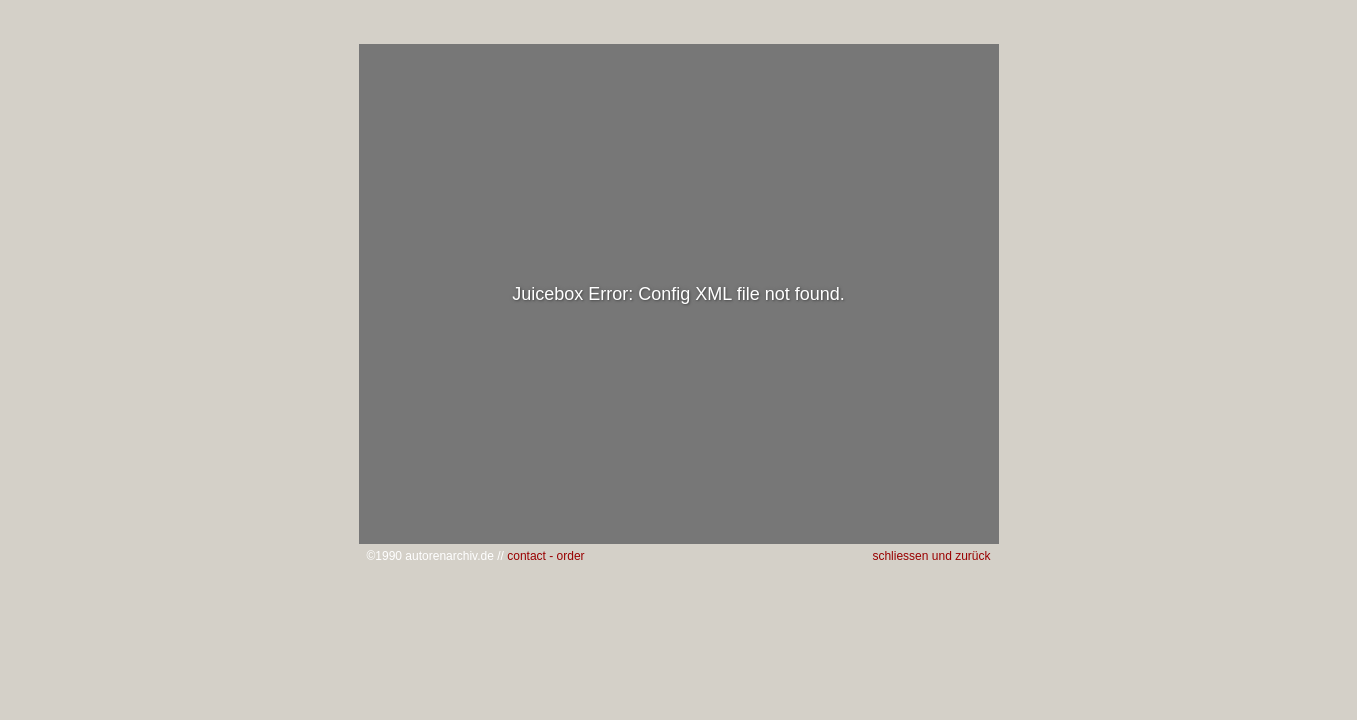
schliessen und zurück (931, 556)
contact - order (545, 556)
